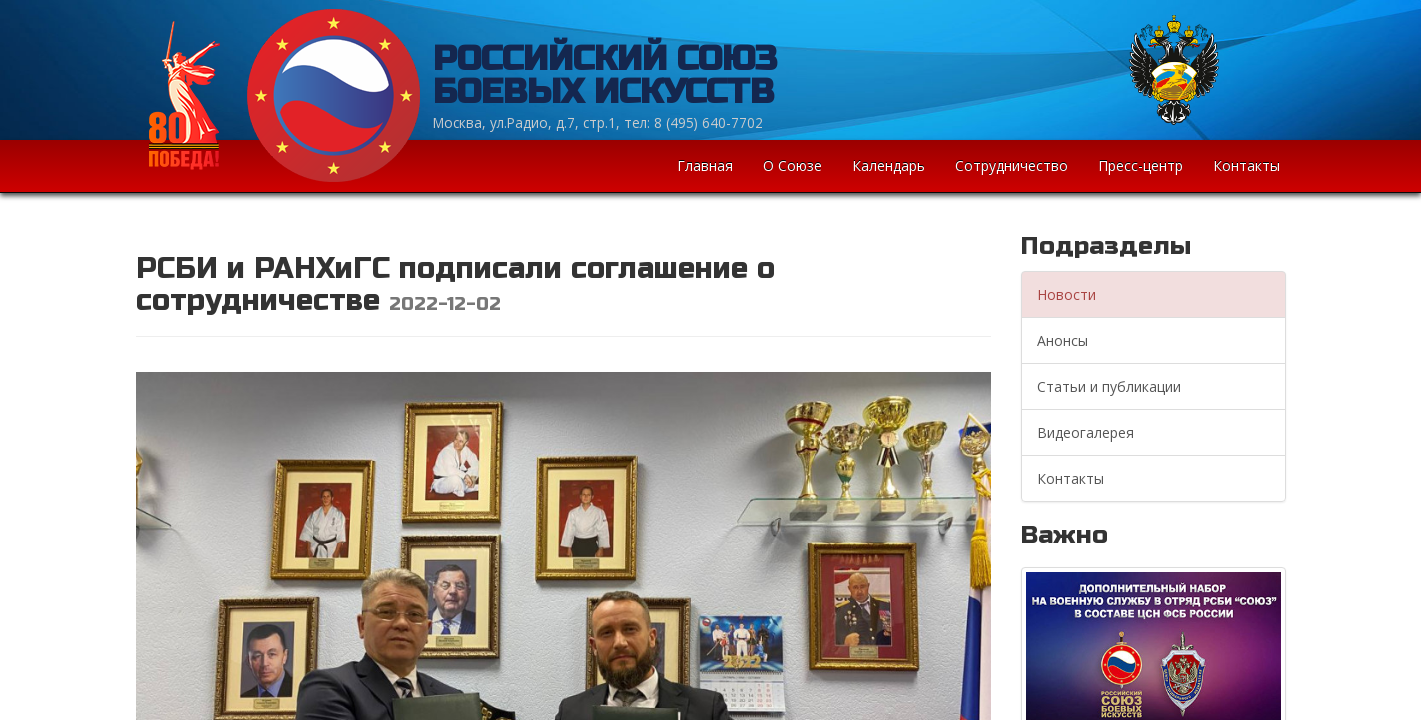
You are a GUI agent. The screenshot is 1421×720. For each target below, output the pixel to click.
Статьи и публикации (1109, 386)
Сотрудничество (1011, 165)
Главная (705, 165)
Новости (1066, 294)
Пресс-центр (1140, 165)
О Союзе (792, 165)
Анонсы (1062, 340)
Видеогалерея (1085, 432)
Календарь (888, 165)
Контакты (1246, 165)
